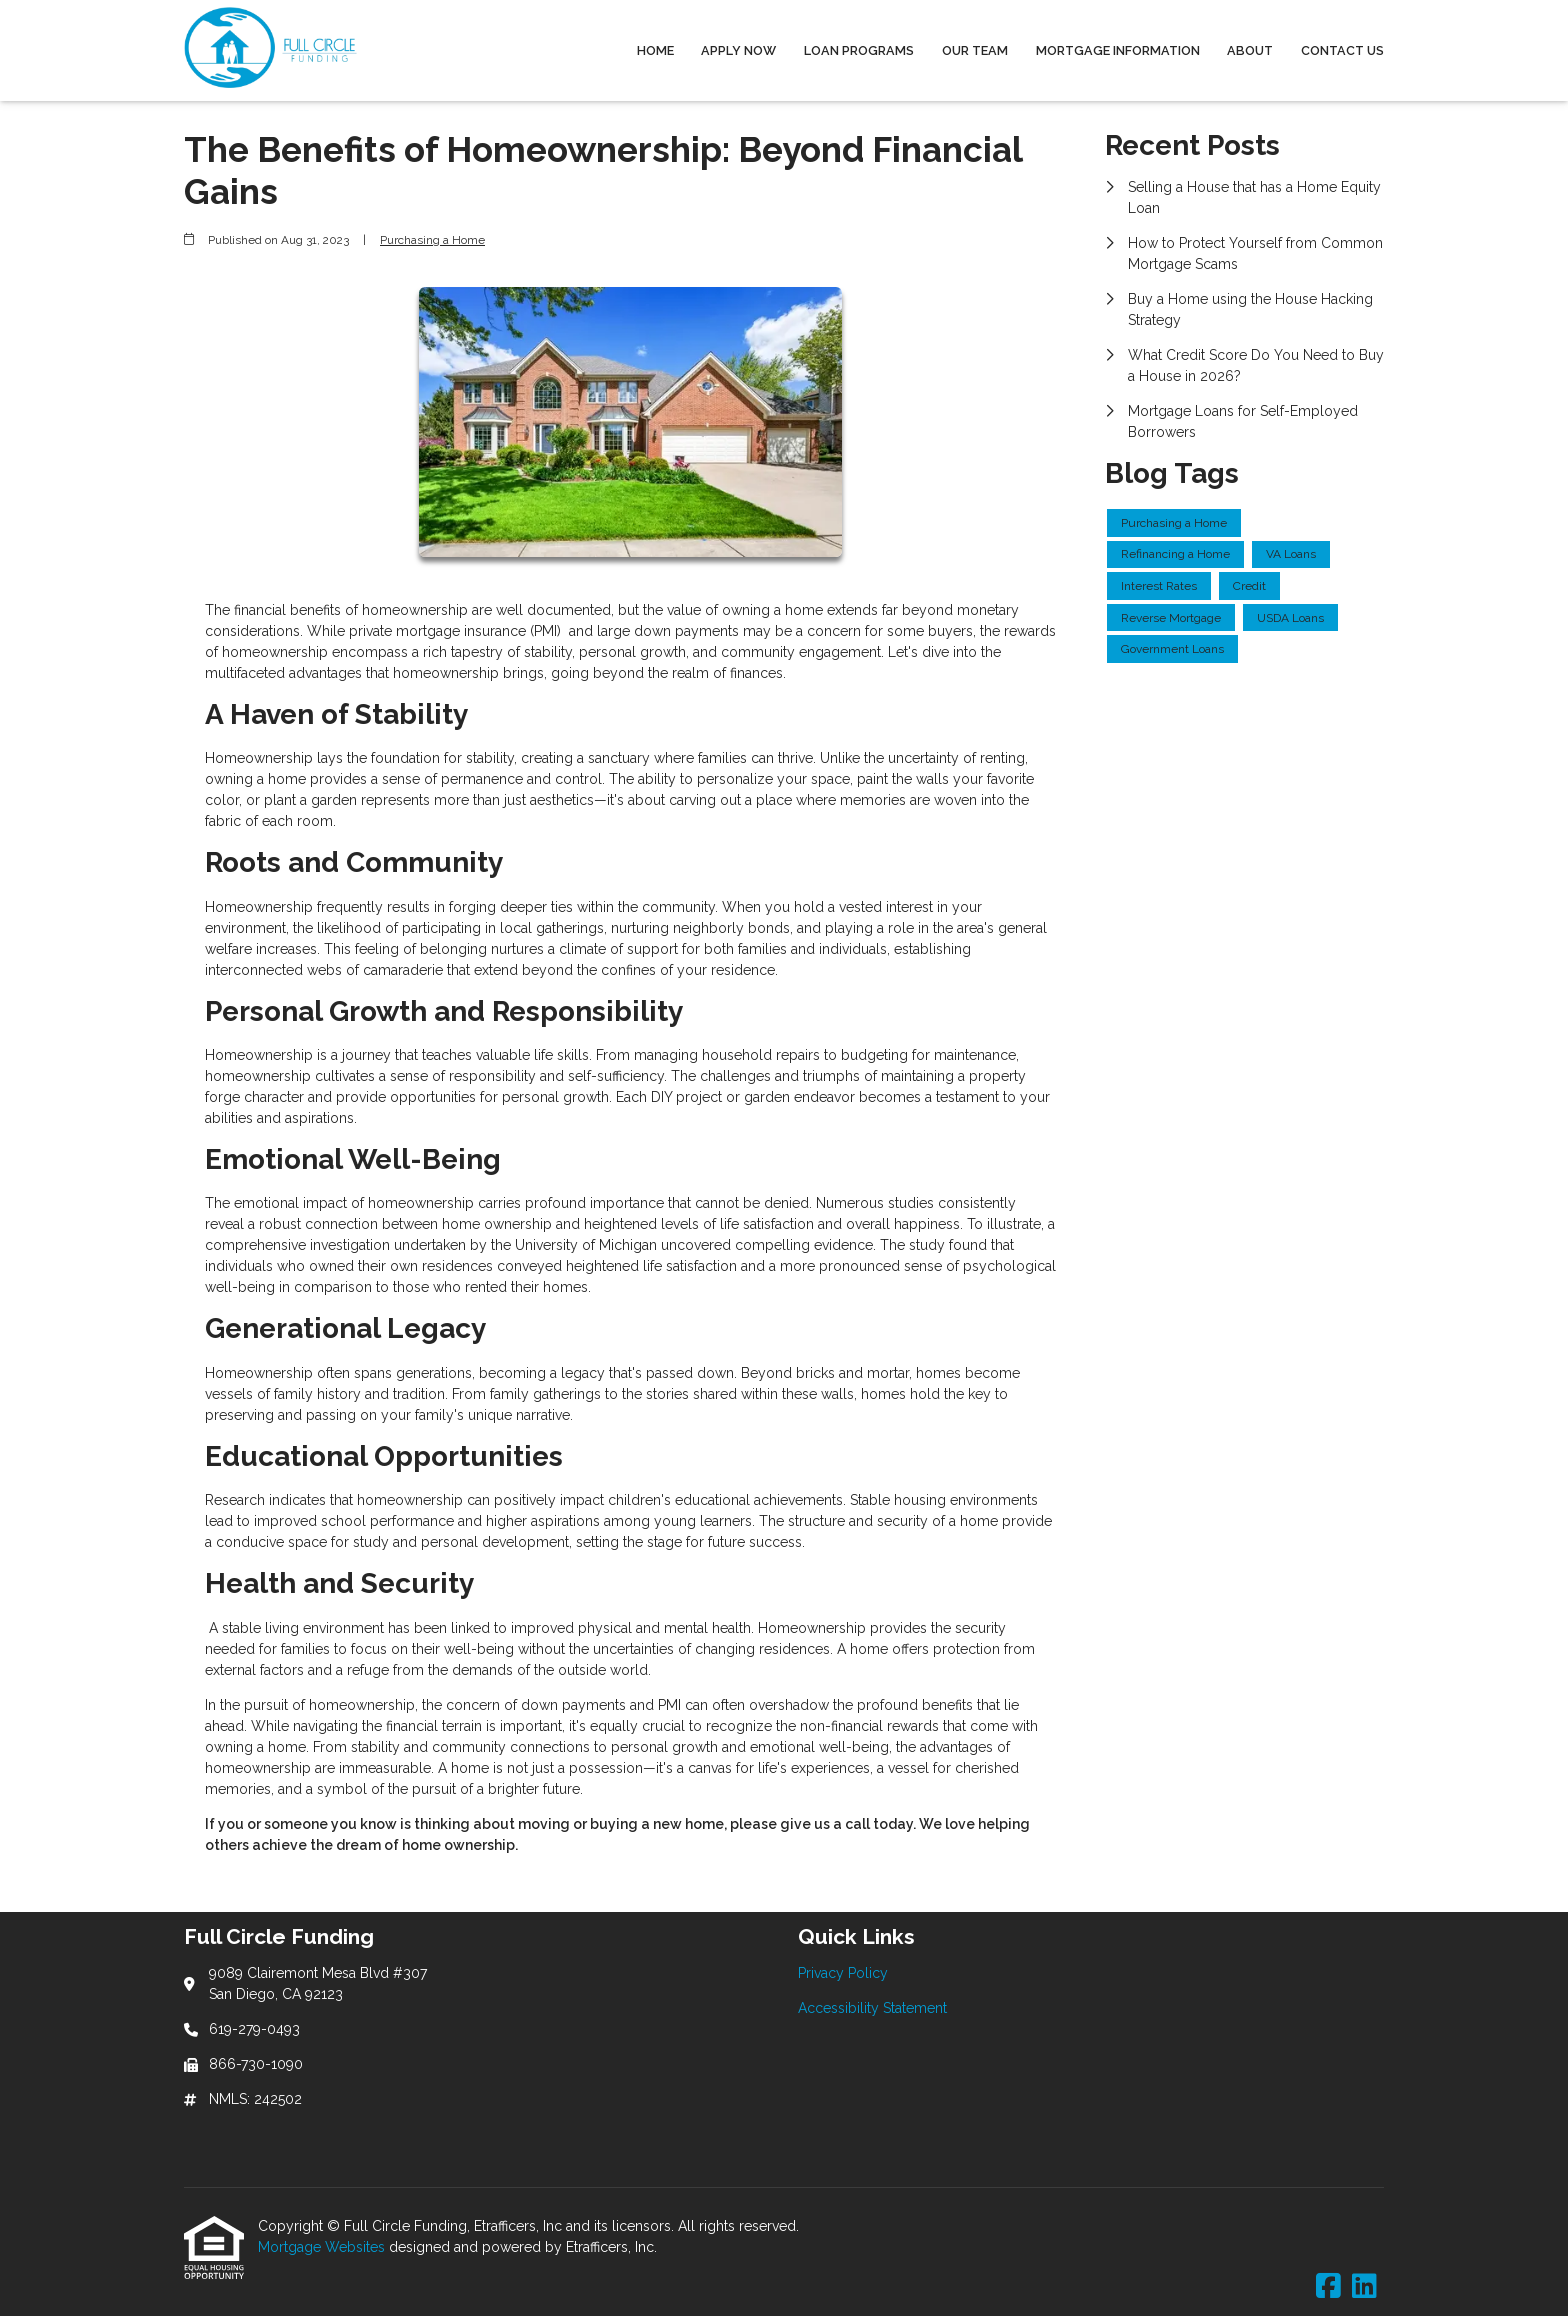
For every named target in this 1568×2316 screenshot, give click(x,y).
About (1250, 50)
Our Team (975, 50)
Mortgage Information (1118, 50)
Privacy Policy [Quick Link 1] (843, 1973)
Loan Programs (859, 50)
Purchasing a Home (432, 240)
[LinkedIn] (1364, 2287)
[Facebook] (1328, 2287)
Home (655, 50)
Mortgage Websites (323, 2247)
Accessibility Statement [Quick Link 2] (872, 2008)
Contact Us (1342, 50)
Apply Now (738, 50)
